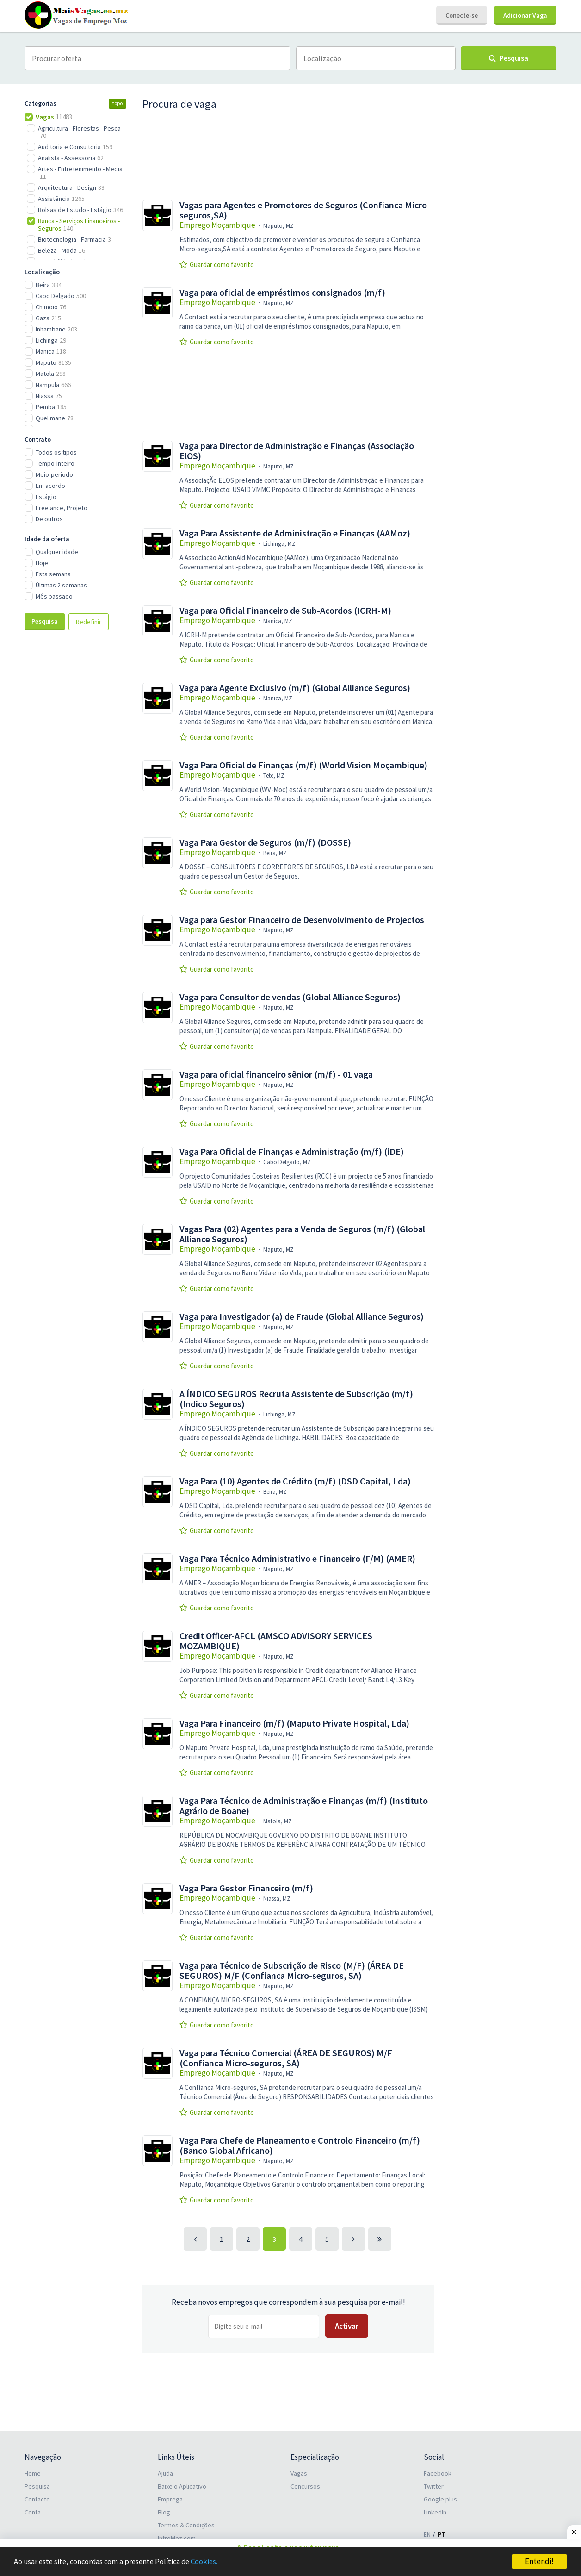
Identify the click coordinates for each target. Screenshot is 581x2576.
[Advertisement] (75, 792)
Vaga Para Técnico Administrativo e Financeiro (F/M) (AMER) (297, 1558)
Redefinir (88, 621)
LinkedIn (435, 2512)
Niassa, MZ (276, 1898)
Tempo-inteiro (55, 463)
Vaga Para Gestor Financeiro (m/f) (246, 1888)
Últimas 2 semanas (61, 585)
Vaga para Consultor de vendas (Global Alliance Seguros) (290, 997)
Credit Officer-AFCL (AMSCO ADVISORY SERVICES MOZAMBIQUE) (275, 1641)
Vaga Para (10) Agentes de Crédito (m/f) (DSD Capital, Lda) (295, 1481)
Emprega (170, 2499)
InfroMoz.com (177, 2538)
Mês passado (54, 596)
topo (117, 103)
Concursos (305, 2486)
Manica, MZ (277, 621)
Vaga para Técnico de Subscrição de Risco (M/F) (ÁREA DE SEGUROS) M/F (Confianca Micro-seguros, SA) (291, 1970)
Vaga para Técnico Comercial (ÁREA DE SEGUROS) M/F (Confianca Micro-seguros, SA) (285, 2058)
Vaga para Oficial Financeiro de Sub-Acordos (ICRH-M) (285, 610)
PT (441, 2534)
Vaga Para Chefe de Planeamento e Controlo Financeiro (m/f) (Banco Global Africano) (299, 2145)
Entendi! (539, 2561)
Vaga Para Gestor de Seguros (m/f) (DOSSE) (265, 842)
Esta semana (53, 574)
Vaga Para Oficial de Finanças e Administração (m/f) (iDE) (291, 1152)
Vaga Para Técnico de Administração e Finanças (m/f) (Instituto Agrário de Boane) (303, 1806)
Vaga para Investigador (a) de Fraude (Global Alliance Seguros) (301, 1316)
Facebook (437, 2473)
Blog (164, 2512)
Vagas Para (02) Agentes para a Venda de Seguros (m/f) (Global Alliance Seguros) (302, 1234)
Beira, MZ (275, 853)
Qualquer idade (57, 552)
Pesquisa (44, 621)
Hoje (42, 563)
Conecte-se (461, 15)
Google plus (440, 2499)
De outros (49, 519)
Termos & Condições (186, 2525)
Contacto (37, 2499)
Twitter (434, 2486)
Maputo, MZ (278, 226)
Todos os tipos (56, 452)
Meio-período (54, 474)
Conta (33, 2512)
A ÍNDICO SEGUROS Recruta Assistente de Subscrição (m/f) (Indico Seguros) (296, 1399)
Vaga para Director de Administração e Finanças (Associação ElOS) (296, 451)
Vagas (298, 2473)
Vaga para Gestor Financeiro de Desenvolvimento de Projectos (301, 920)
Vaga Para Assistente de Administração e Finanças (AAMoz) (294, 533)
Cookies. (211, 2562)
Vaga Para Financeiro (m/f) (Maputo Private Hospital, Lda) (294, 1723)
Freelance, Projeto (61, 508)
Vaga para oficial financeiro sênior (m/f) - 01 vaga (276, 1074)
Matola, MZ (277, 1821)
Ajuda (165, 2473)
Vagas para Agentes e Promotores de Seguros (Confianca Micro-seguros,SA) (304, 210)
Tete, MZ (273, 776)
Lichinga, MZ (279, 544)
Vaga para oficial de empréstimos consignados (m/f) (282, 292)
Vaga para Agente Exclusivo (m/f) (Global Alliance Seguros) (294, 688)
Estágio (46, 497)
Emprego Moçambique (217, 225)
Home (33, 2473)
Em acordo (50, 485)
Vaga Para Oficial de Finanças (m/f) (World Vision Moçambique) (303, 765)
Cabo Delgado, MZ (287, 1162)
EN (427, 2534)
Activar (346, 2326)
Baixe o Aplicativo (182, 2486)
